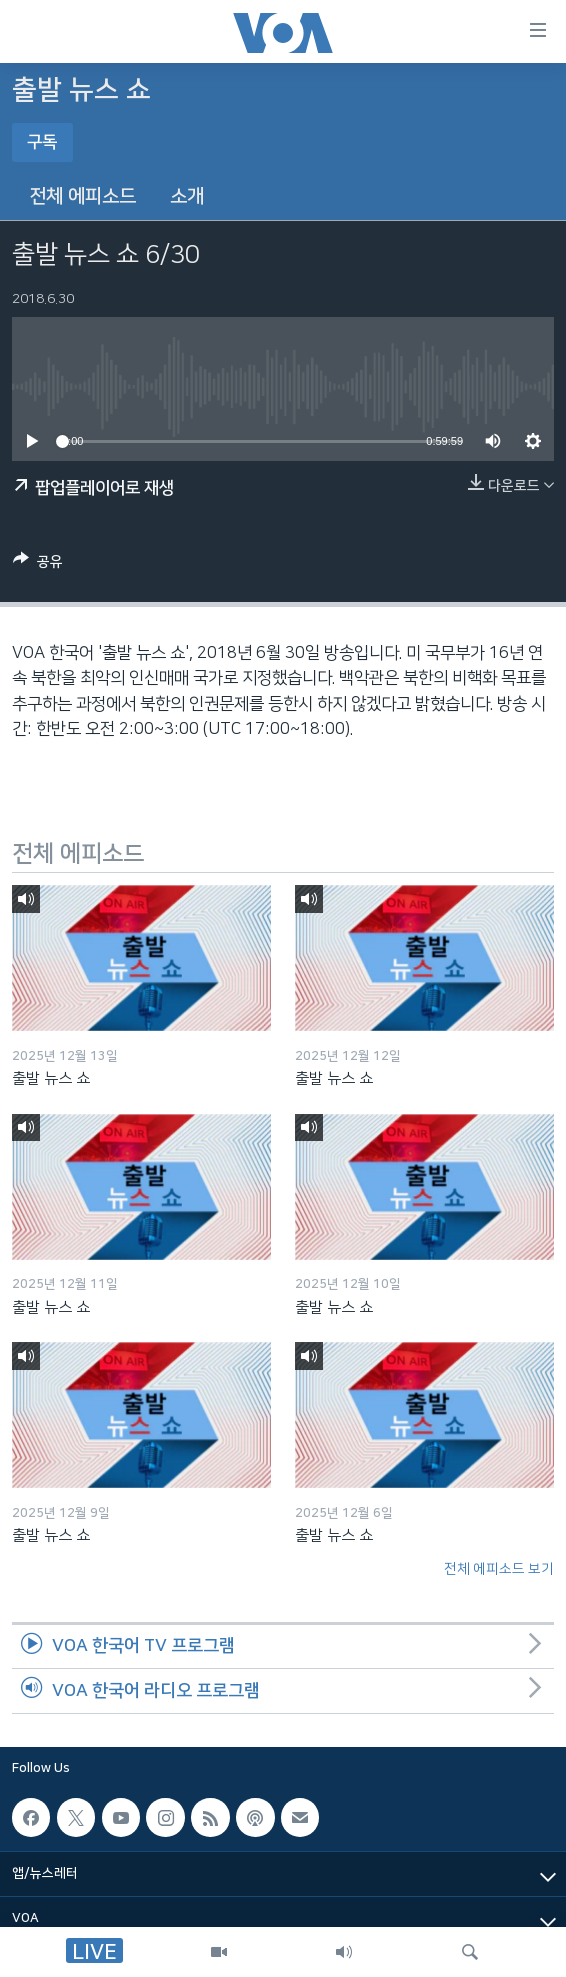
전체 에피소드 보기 (499, 1569)
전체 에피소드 (82, 196)
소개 (187, 196)
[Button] (38, 565)
